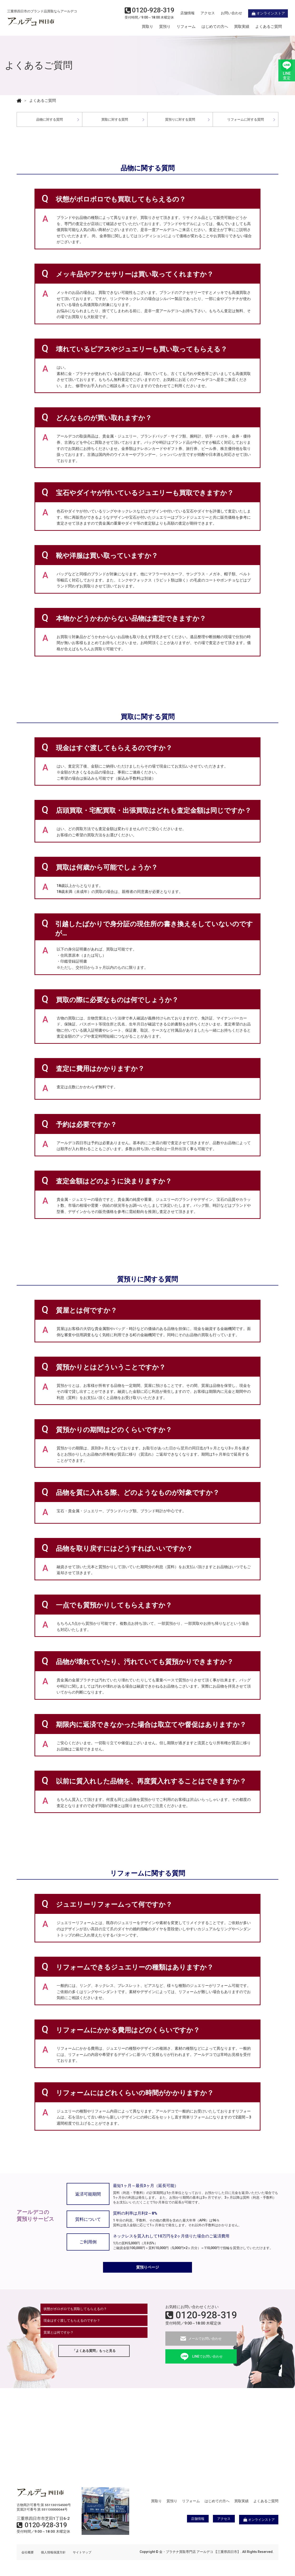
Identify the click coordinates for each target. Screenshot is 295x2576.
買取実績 (241, 27)
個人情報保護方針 (55, 2554)
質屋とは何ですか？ (61, 2337)
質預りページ (147, 2268)
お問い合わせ (225, 13)
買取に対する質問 (114, 119)
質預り (165, 27)
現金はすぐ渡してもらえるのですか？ (76, 2324)
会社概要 (28, 2554)
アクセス (201, 13)
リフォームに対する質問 (245, 119)
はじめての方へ (215, 27)
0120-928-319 (206, 2317)
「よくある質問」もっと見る (94, 2356)
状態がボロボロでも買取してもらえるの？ (80, 2311)
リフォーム (186, 27)
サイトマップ (86, 2554)
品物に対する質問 (49, 119)
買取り (147, 27)
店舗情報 (181, 13)
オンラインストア (262, 13)
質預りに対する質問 (180, 119)
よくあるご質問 (268, 27)
